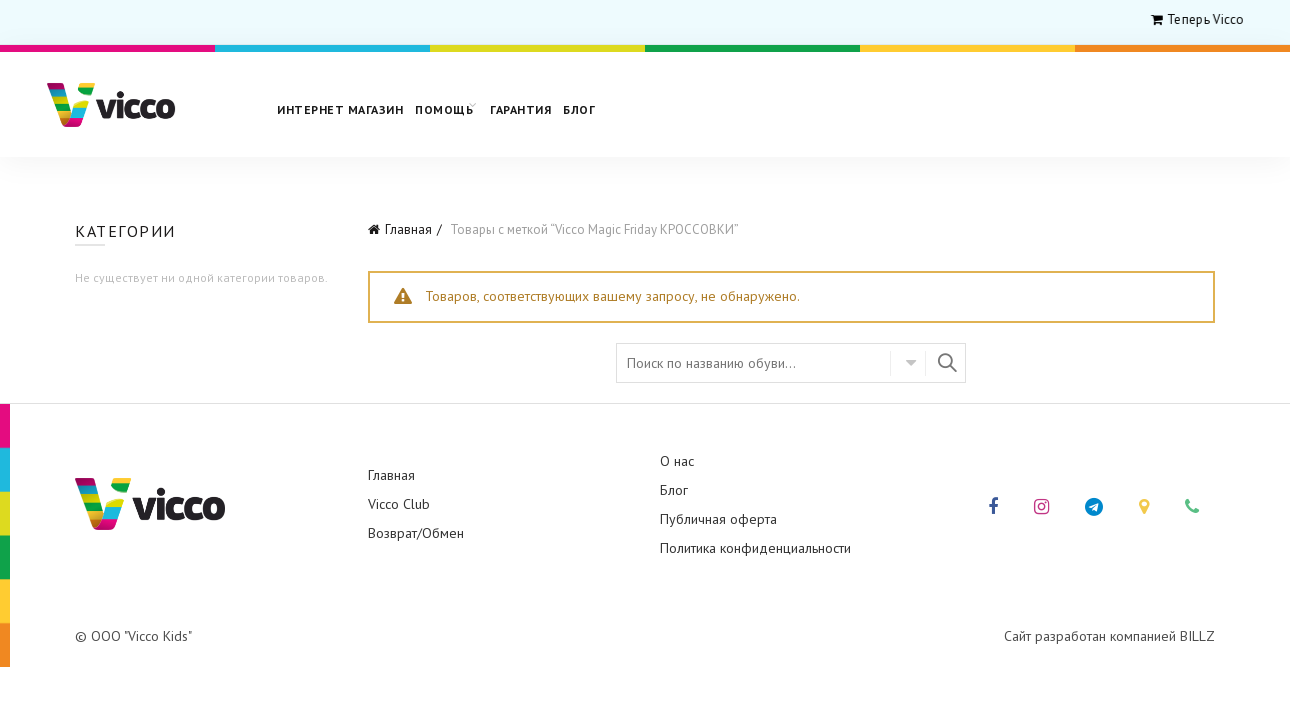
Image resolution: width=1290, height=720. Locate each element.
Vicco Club (399, 504)
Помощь (444, 109)
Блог (579, 109)
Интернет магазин (340, 109)
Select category (908, 363)
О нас (677, 461)
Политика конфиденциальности (755, 548)
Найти (946, 363)
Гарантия (520, 109)
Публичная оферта (718, 519)
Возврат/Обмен (416, 533)
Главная (408, 229)
